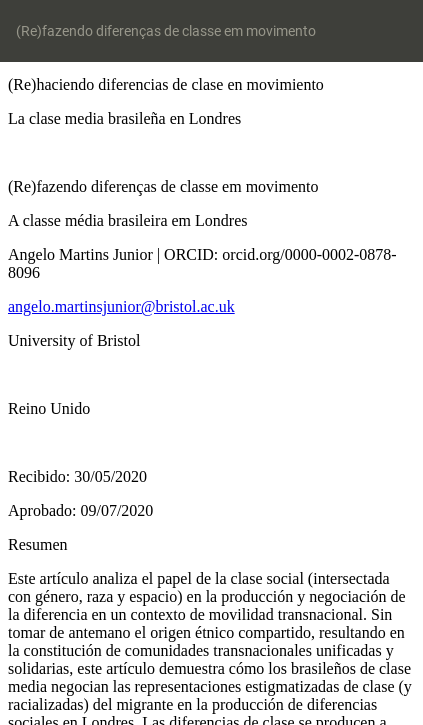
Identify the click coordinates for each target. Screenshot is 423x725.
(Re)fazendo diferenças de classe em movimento (166, 31)
